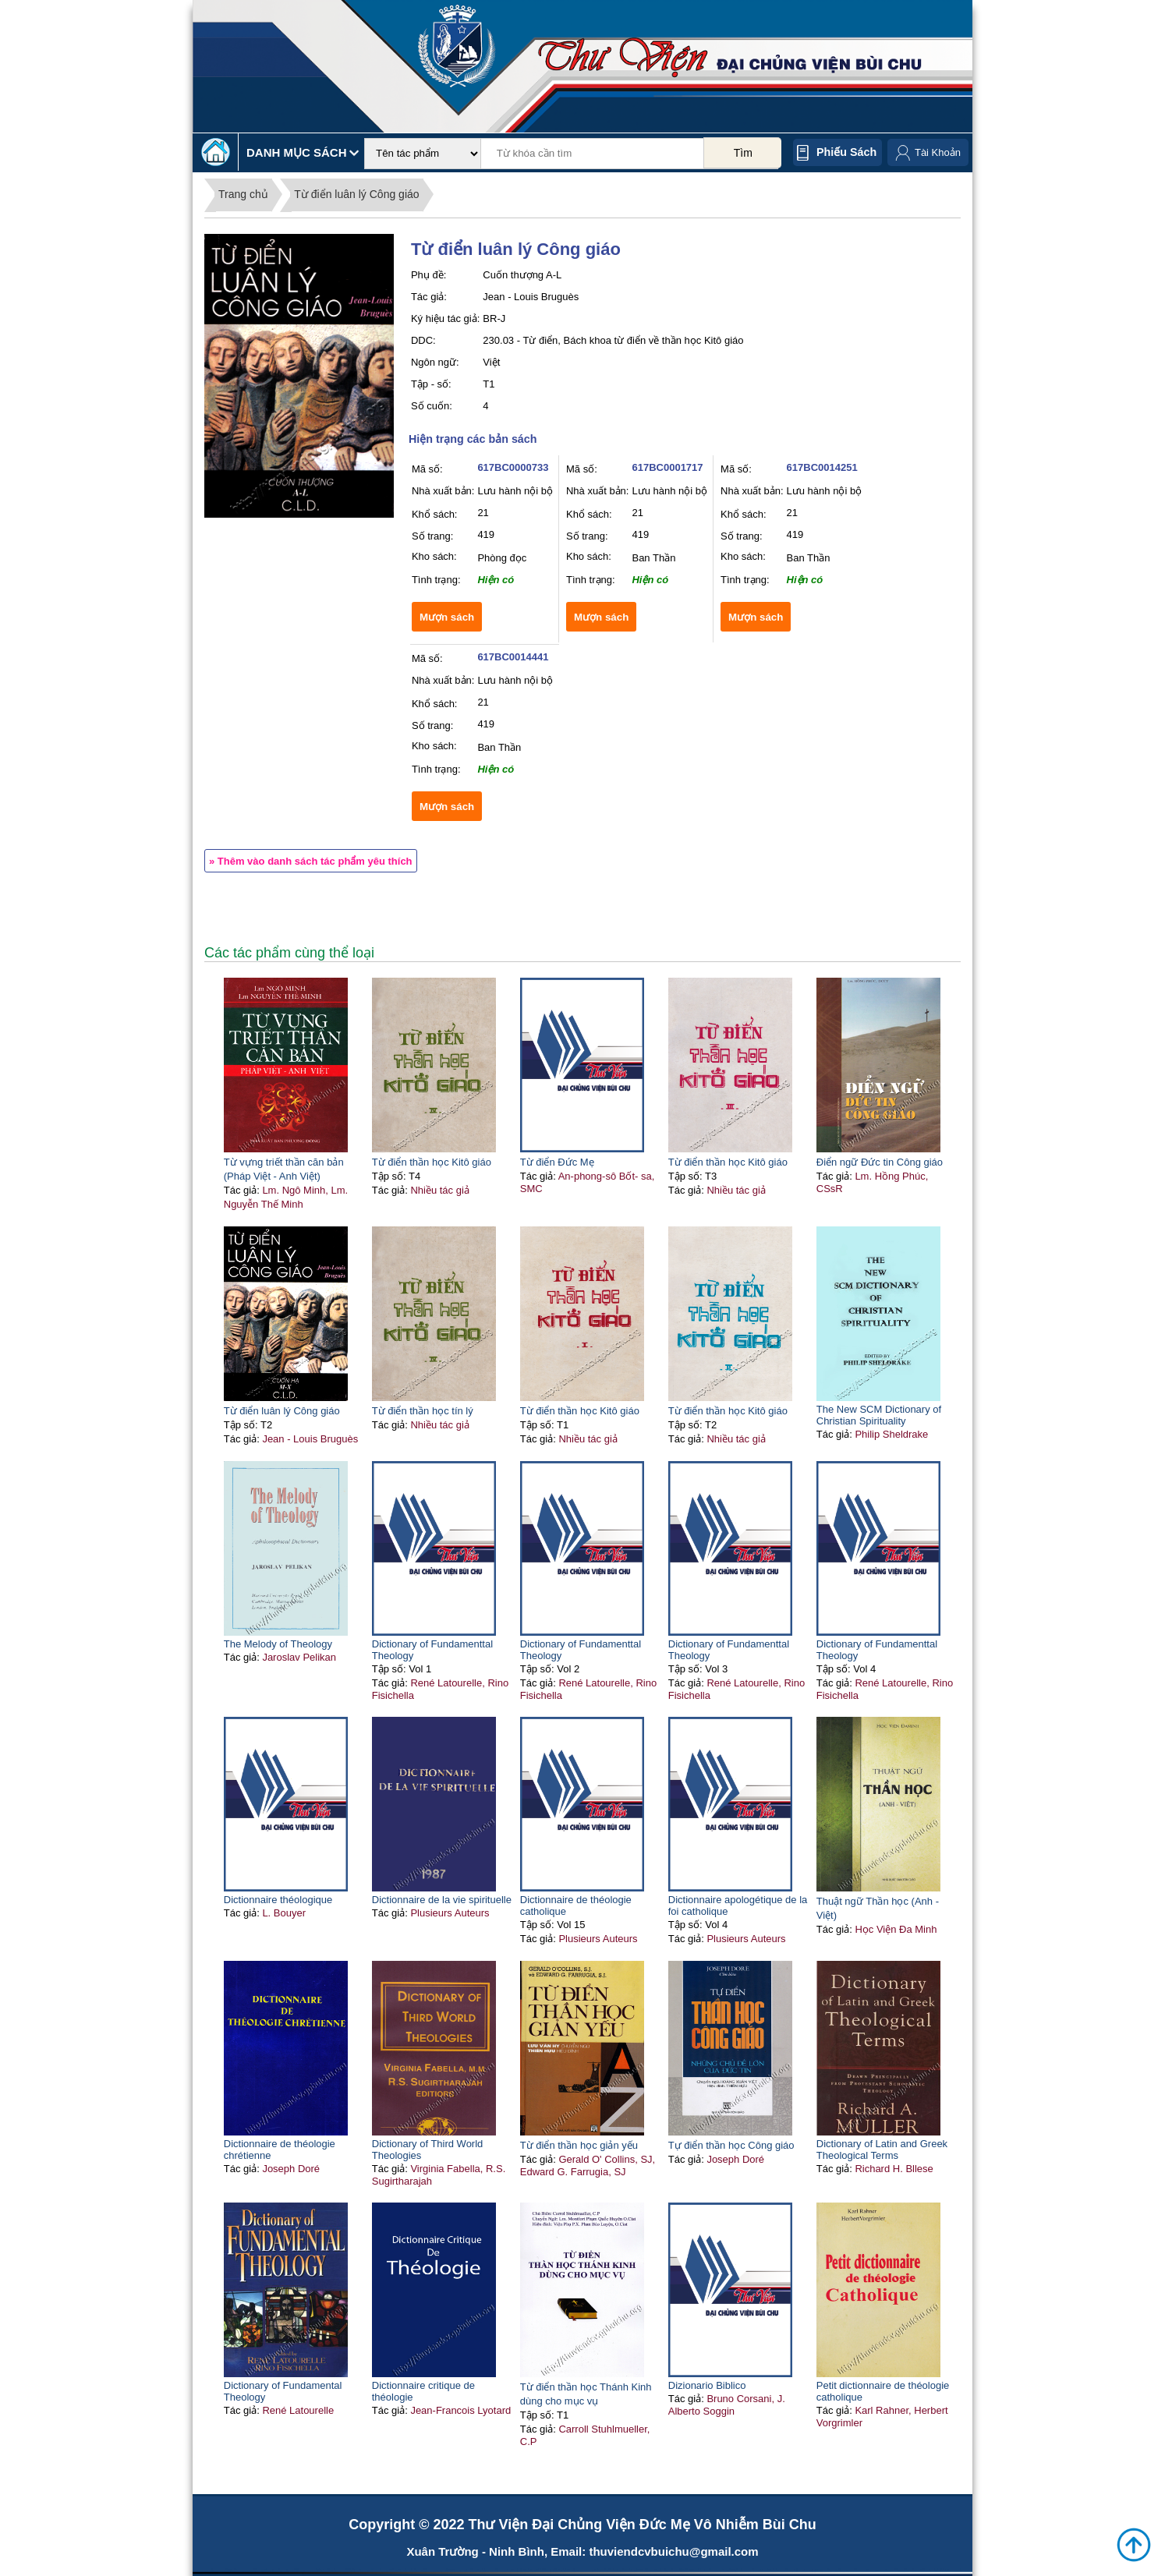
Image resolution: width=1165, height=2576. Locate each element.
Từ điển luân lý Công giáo (356, 194)
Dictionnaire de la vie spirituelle (442, 1899)
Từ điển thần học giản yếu (579, 2145)
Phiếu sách (846, 152)
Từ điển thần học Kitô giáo (431, 1162)
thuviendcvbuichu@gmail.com (673, 2551)
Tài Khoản (938, 152)
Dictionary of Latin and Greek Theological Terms (881, 2149)
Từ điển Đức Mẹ (557, 1162)
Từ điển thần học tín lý (422, 1411)
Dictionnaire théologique (278, 1899)
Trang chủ (243, 194)
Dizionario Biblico (707, 2385)
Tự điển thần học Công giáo (731, 2145)
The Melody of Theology (278, 1644)
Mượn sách (447, 617)
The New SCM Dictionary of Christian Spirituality (878, 1415)
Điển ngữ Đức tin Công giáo (879, 1162)
